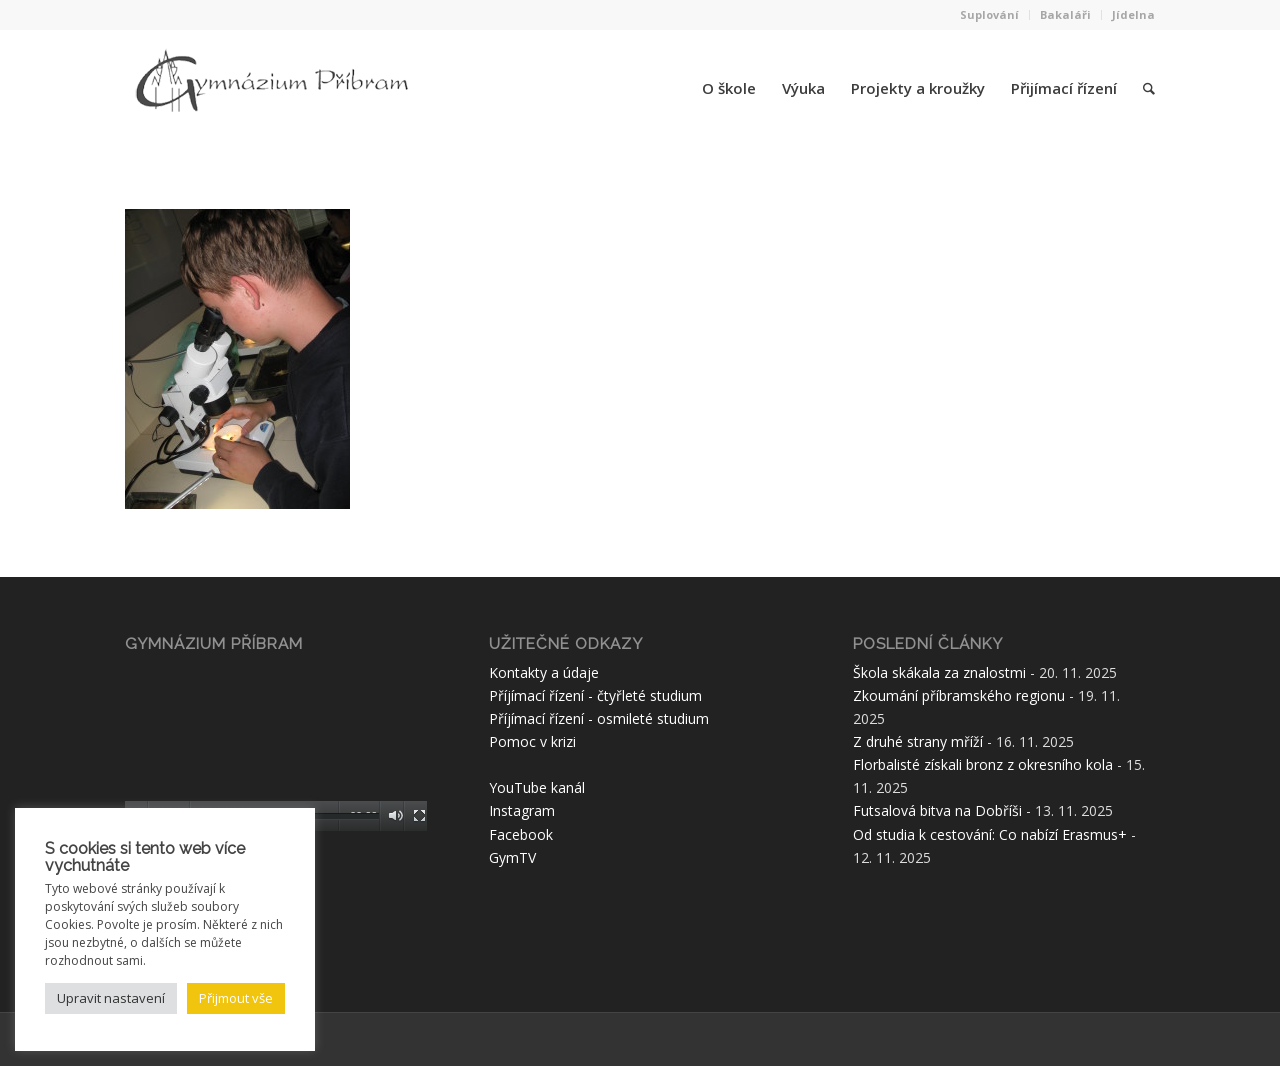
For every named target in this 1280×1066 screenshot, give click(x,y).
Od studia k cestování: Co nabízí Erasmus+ (990, 834)
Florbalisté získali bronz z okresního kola (983, 764)
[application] (276, 746)
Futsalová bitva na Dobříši (937, 810)
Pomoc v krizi (532, 741)
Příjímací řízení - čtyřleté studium (595, 695)
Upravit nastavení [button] (111, 998)
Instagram (522, 810)
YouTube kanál (537, 787)
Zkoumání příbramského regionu (959, 695)
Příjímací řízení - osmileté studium (599, 718)
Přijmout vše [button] (236, 998)
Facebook (521, 834)
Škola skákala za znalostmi (939, 672)
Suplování (989, 14)
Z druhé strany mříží (918, 741)
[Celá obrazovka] (419, 816)
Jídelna (1133, 14)
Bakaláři (1065, 14)
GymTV (512, 857)
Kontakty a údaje (544, 672)
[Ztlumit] (395, 816)
